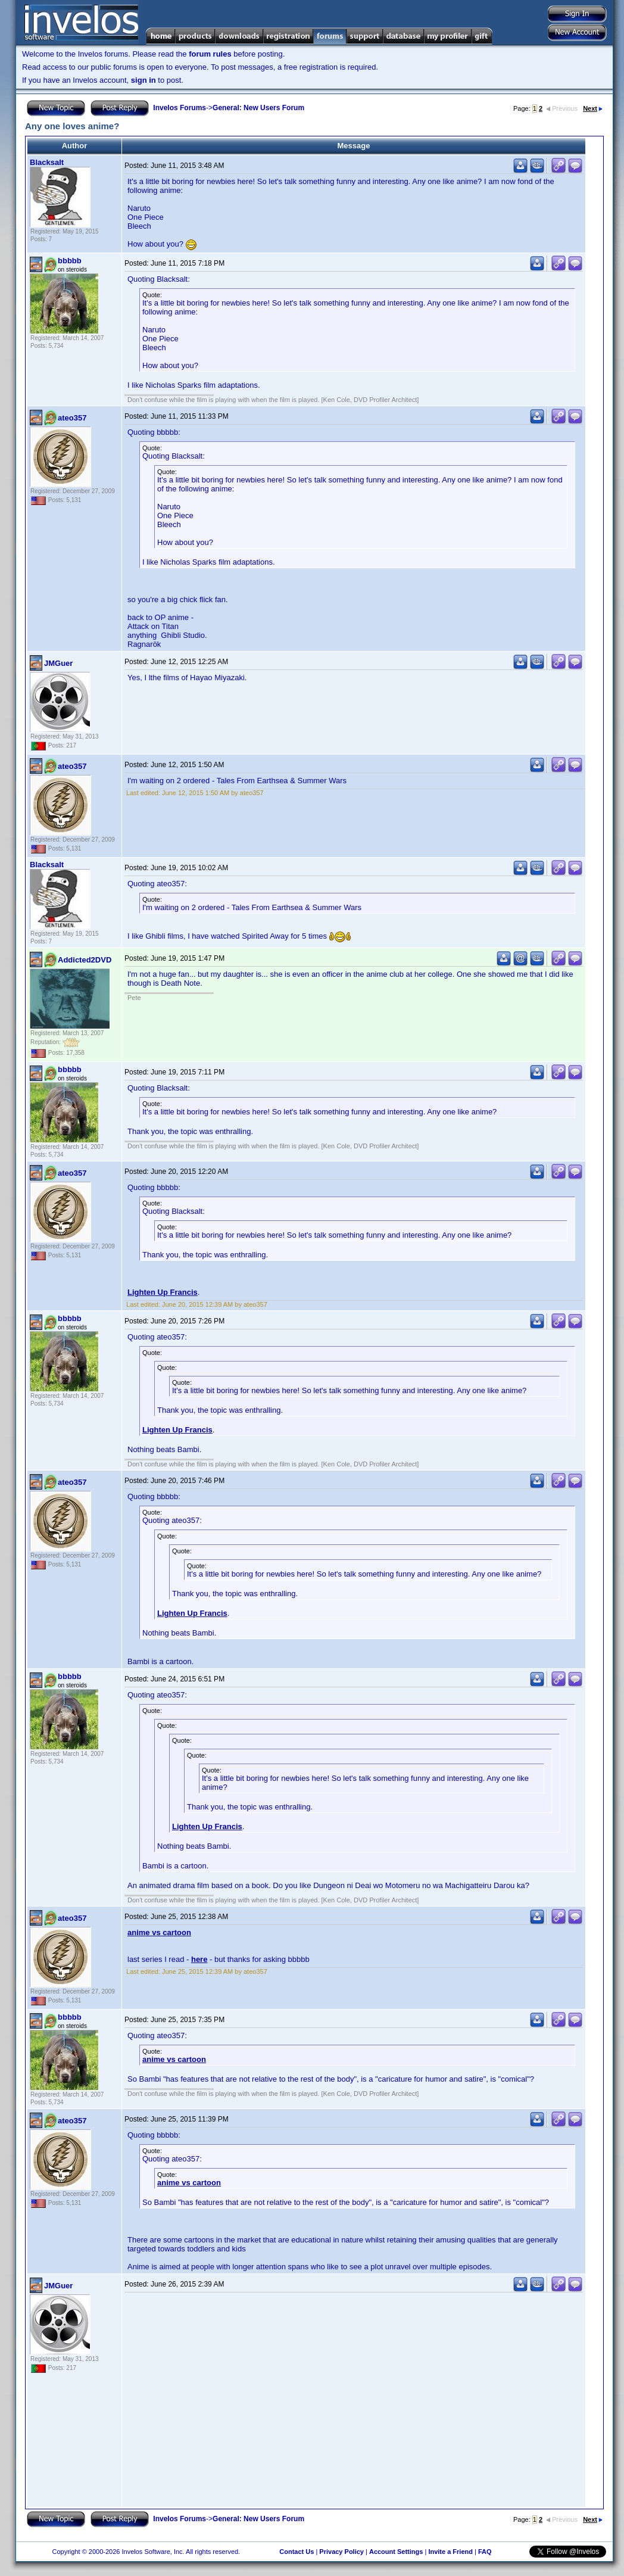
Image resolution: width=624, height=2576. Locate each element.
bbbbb (70, 260)
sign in (143, 80)
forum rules (210, 53)
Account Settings (396, 2551)
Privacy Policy (341, 2551)
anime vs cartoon (159, 1932)
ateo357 (72, 417)
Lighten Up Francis (162, 1292)
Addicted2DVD (84, 959)
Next (593, 108)
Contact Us (296, 2551)
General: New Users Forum (258, 108)
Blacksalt (47, 162)
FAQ (485, 2551)
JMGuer (58, 663)
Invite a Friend (450, 2551)
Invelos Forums (179, 108)
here (199, 1959)
